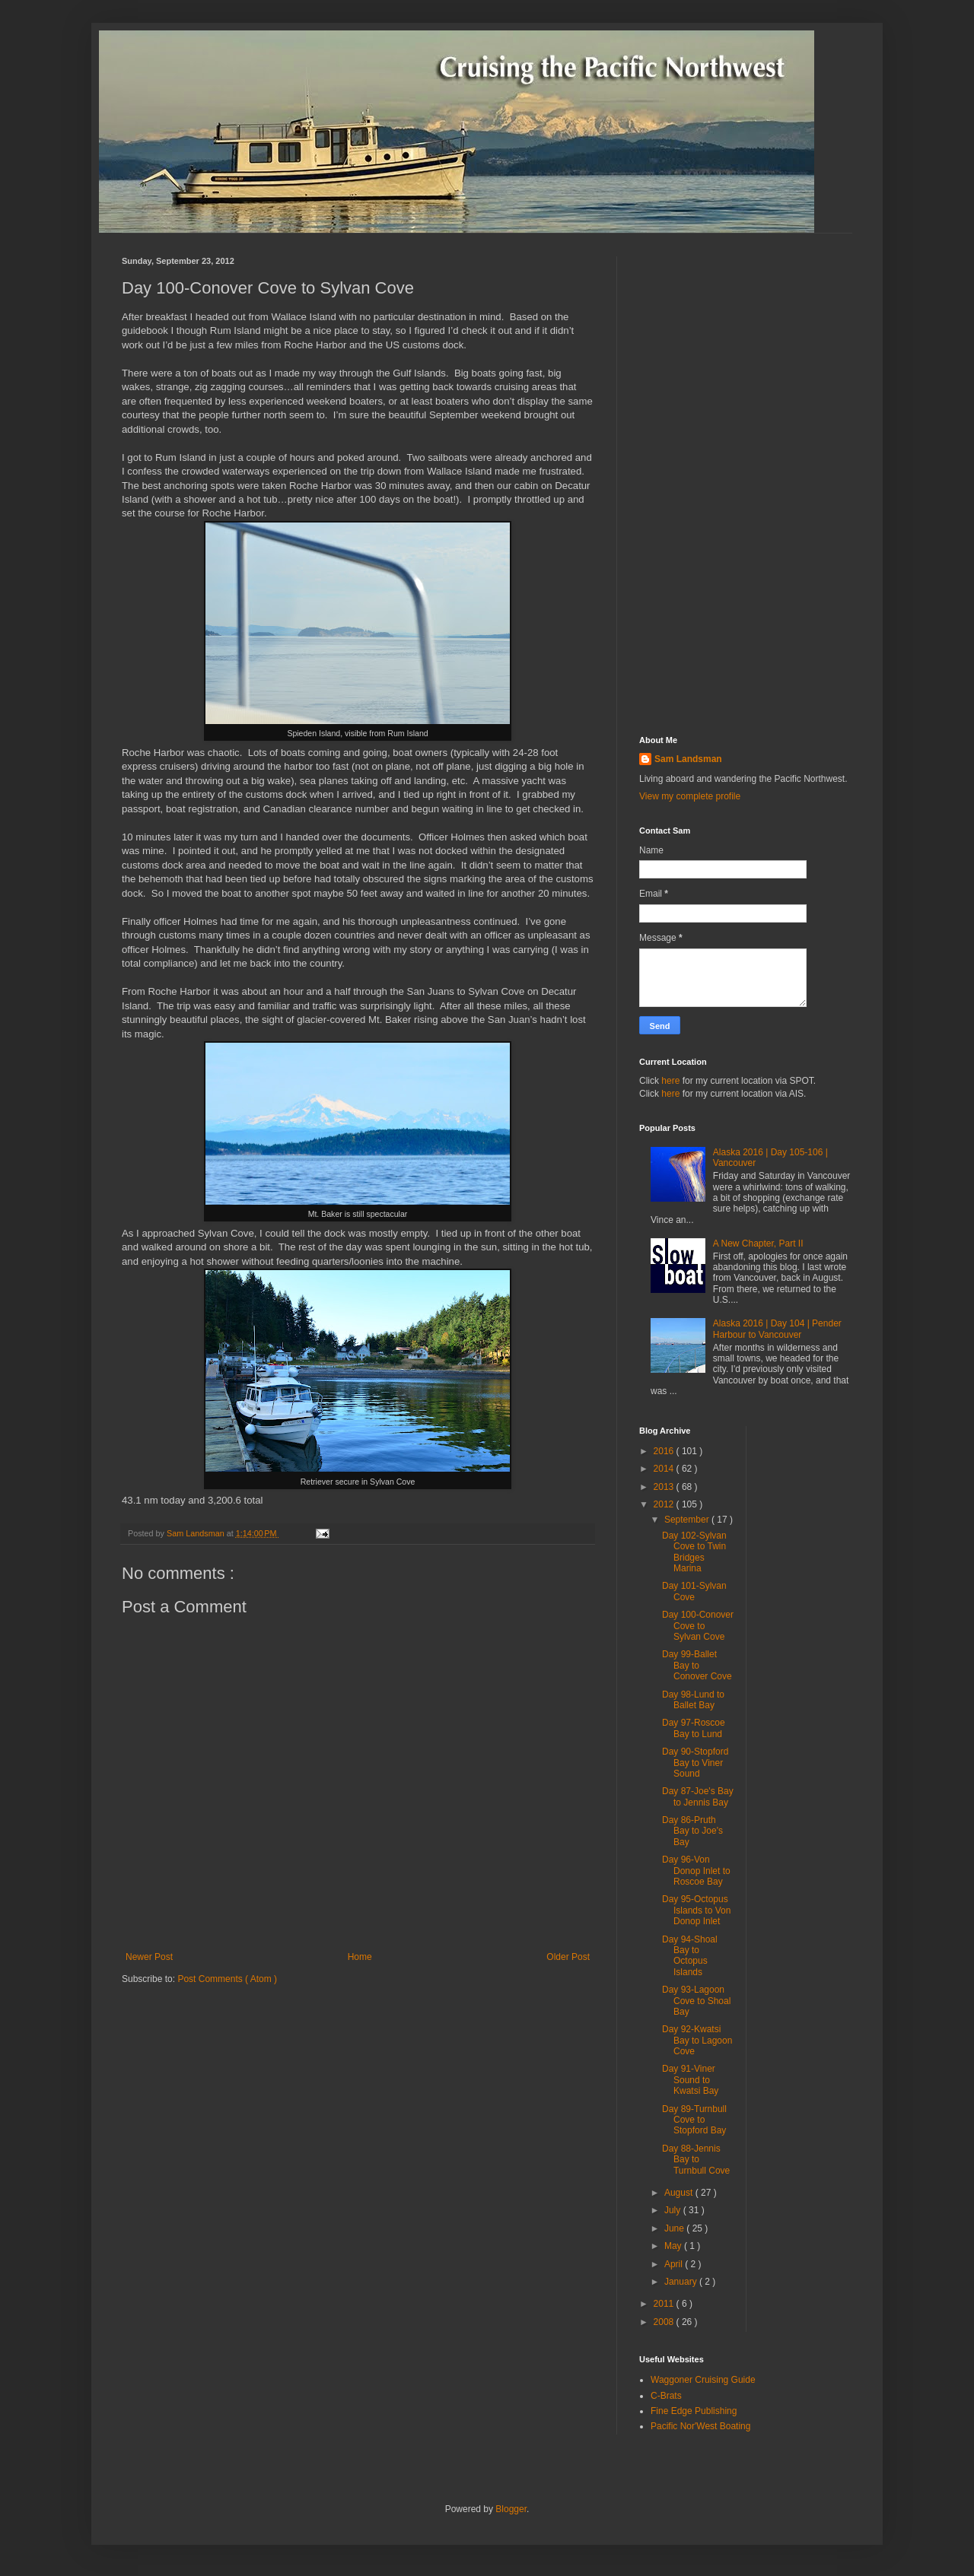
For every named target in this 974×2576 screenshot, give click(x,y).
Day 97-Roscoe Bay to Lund (693, 1728)
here (670, 1080)
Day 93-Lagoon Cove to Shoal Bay (696, 2000)
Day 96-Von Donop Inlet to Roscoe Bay (696, 1870)
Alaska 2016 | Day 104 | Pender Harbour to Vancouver (777, 1328)
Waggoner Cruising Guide (703, 2379)
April (674, 2264)
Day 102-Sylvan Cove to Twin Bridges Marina (694, 1552)
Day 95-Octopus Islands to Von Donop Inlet (696, 1910)
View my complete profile (689, 796)
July (673, 2210)
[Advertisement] (745, 484)
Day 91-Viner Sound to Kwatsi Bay (690, 2079)
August (679, 2192)
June (675, 2228)
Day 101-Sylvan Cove (694, 1591)
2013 (665, 1487)
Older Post (568, 1957)
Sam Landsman (688, 759)
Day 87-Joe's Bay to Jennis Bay (698, 1796)
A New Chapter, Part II (758, 1243)
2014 (665, 1468)
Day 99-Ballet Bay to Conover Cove (697, 1665)
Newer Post (149, 1957)
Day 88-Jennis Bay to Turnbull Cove (696, 2159)
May (674, 2246)
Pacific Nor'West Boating (700, 2426)
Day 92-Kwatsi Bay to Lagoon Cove (697, 2040)
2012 (665, 1504)
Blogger (511, 2509)
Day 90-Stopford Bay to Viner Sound (695, 1762)
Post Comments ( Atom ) (227, 1979)
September (687, 1519)
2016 (665, 1451)
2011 (665, 2303)
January (681, 2281)
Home (360, 1957)
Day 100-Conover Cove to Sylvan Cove (698, 1625)
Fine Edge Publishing (694, 2411)
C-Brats (666, 2395)
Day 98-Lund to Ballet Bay (693, 1699)
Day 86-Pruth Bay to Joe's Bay (692, 1831)
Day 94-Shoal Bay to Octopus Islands (690, 1955)
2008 (665, 2322)
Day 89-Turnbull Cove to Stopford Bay (694, 2120)
